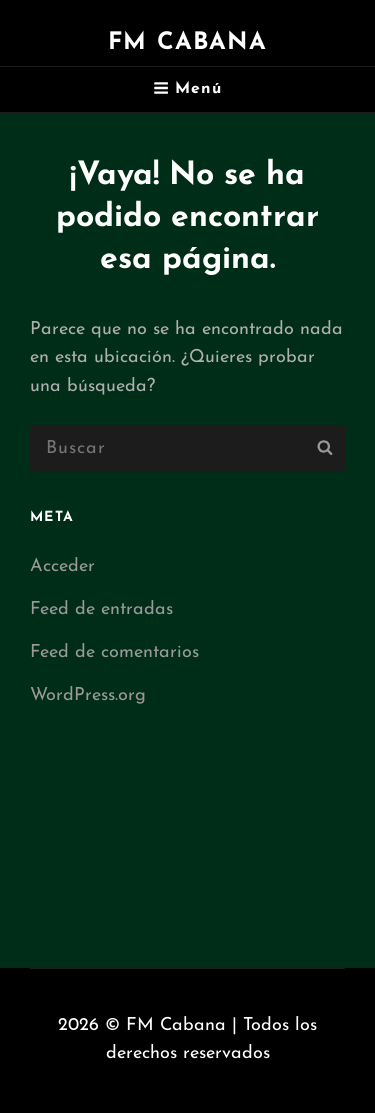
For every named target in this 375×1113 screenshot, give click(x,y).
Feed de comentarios (114, 652)
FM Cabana (187, 43)
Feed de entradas (101, 609)
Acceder (62, 566)
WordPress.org (88, 695)
